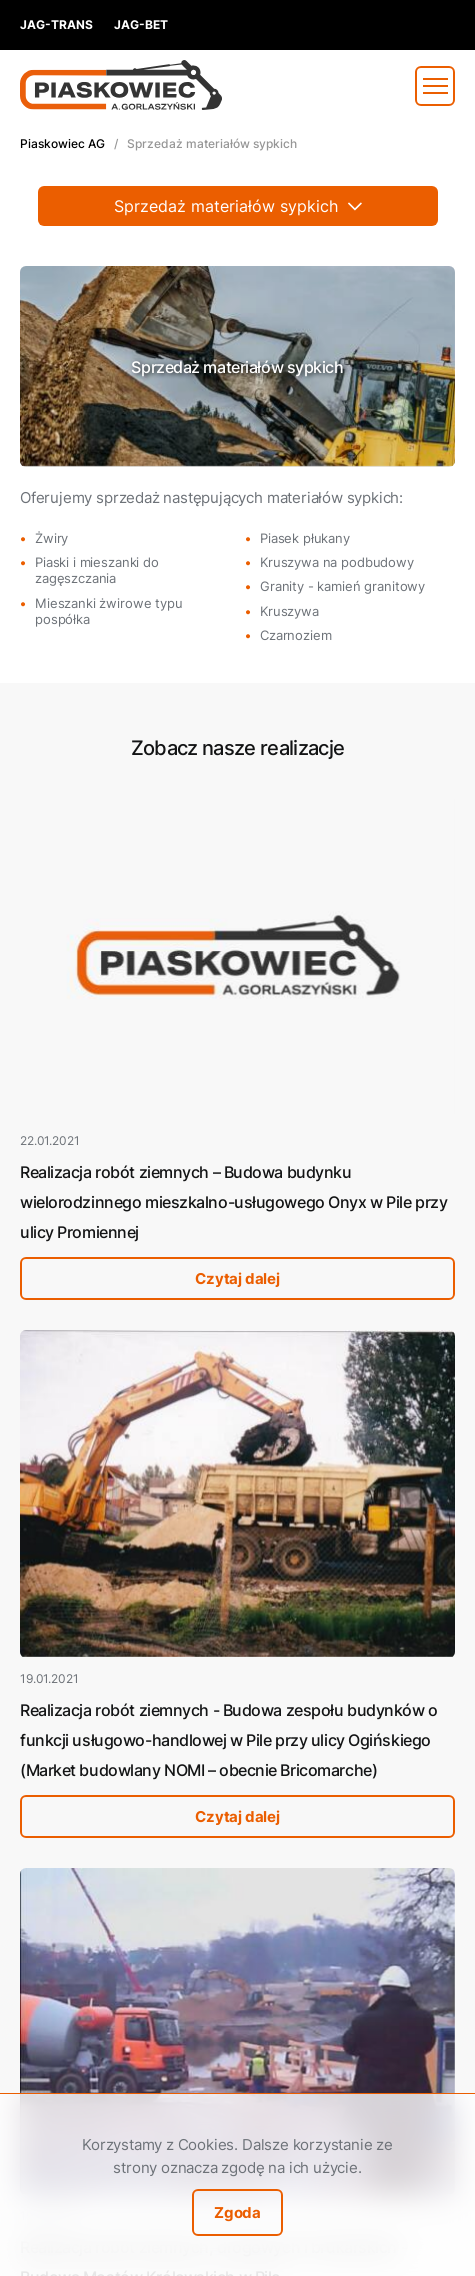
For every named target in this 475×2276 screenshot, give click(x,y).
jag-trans (56, 24)
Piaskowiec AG (62, 143)
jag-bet (141, 24)
